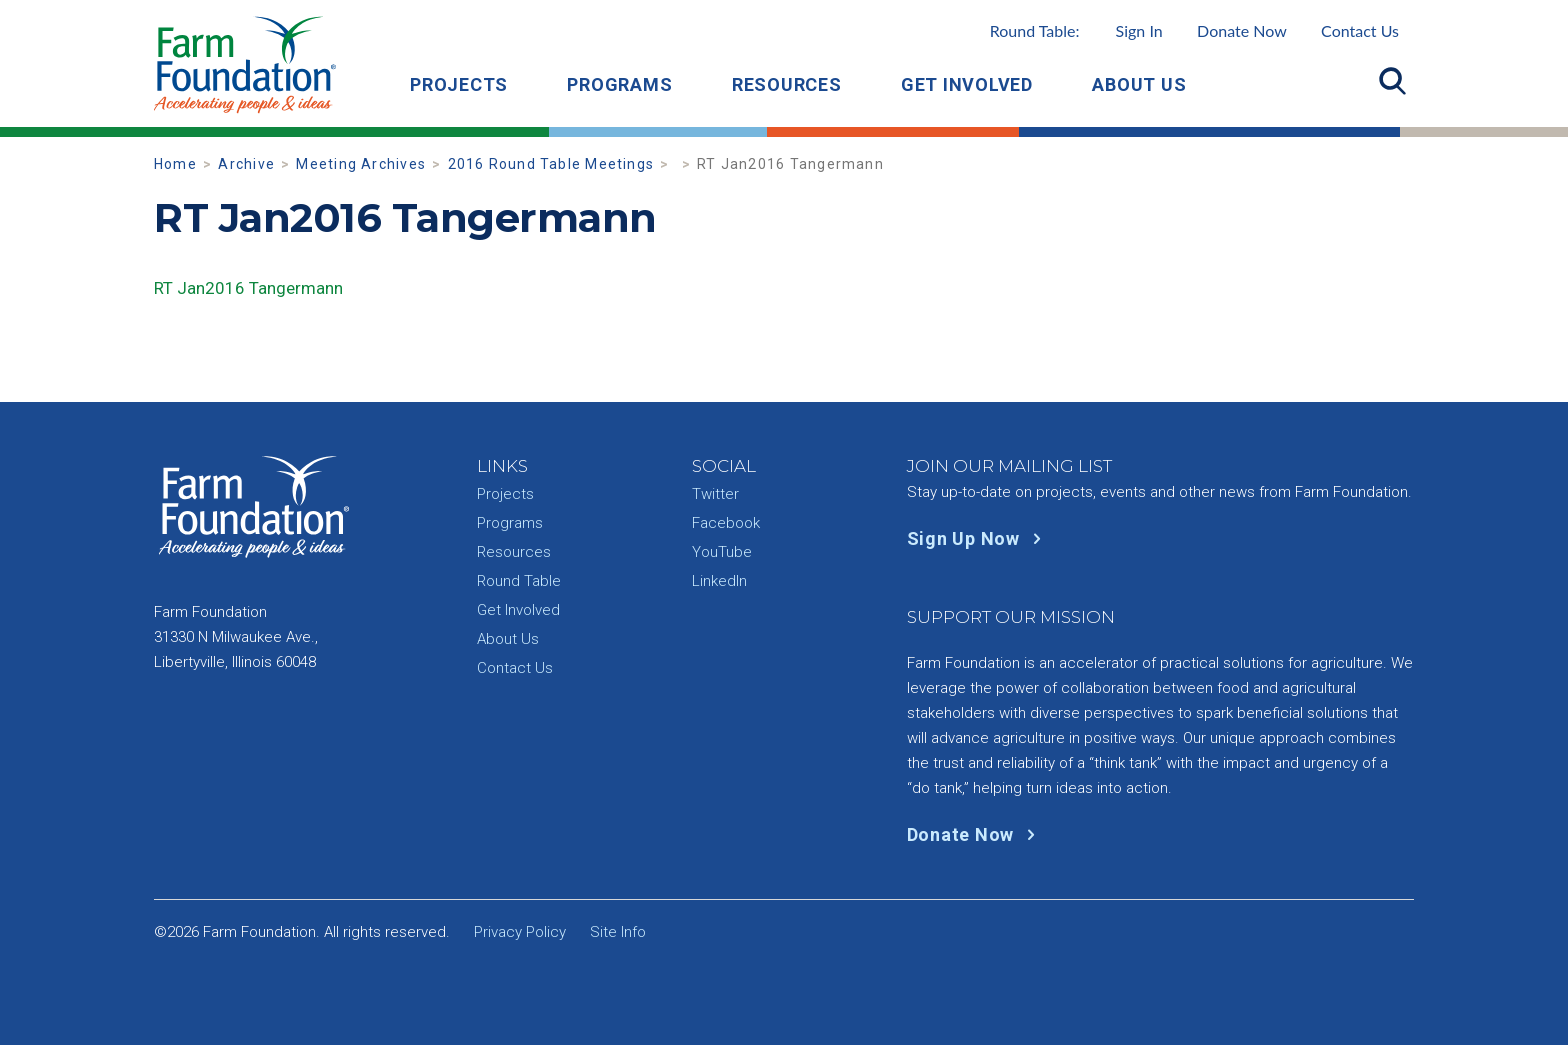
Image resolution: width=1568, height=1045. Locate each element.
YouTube (722, 552)
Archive (246, 164)
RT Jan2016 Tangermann (248, 288)
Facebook (726, 523)
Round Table (519, 581)
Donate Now (1242, 30)
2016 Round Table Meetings (551, 164)
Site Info (618, 932)
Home (175, 164)
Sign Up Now (978, 538)
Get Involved (967, 84)
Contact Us (1360, 30)
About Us (1139, 84)
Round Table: (1076, 30)
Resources (787, 84)
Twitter (715, 494)
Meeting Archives (361, 164)
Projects (459, 84)
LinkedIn (719, 581)
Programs (619, 84)
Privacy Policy (520, 932)
